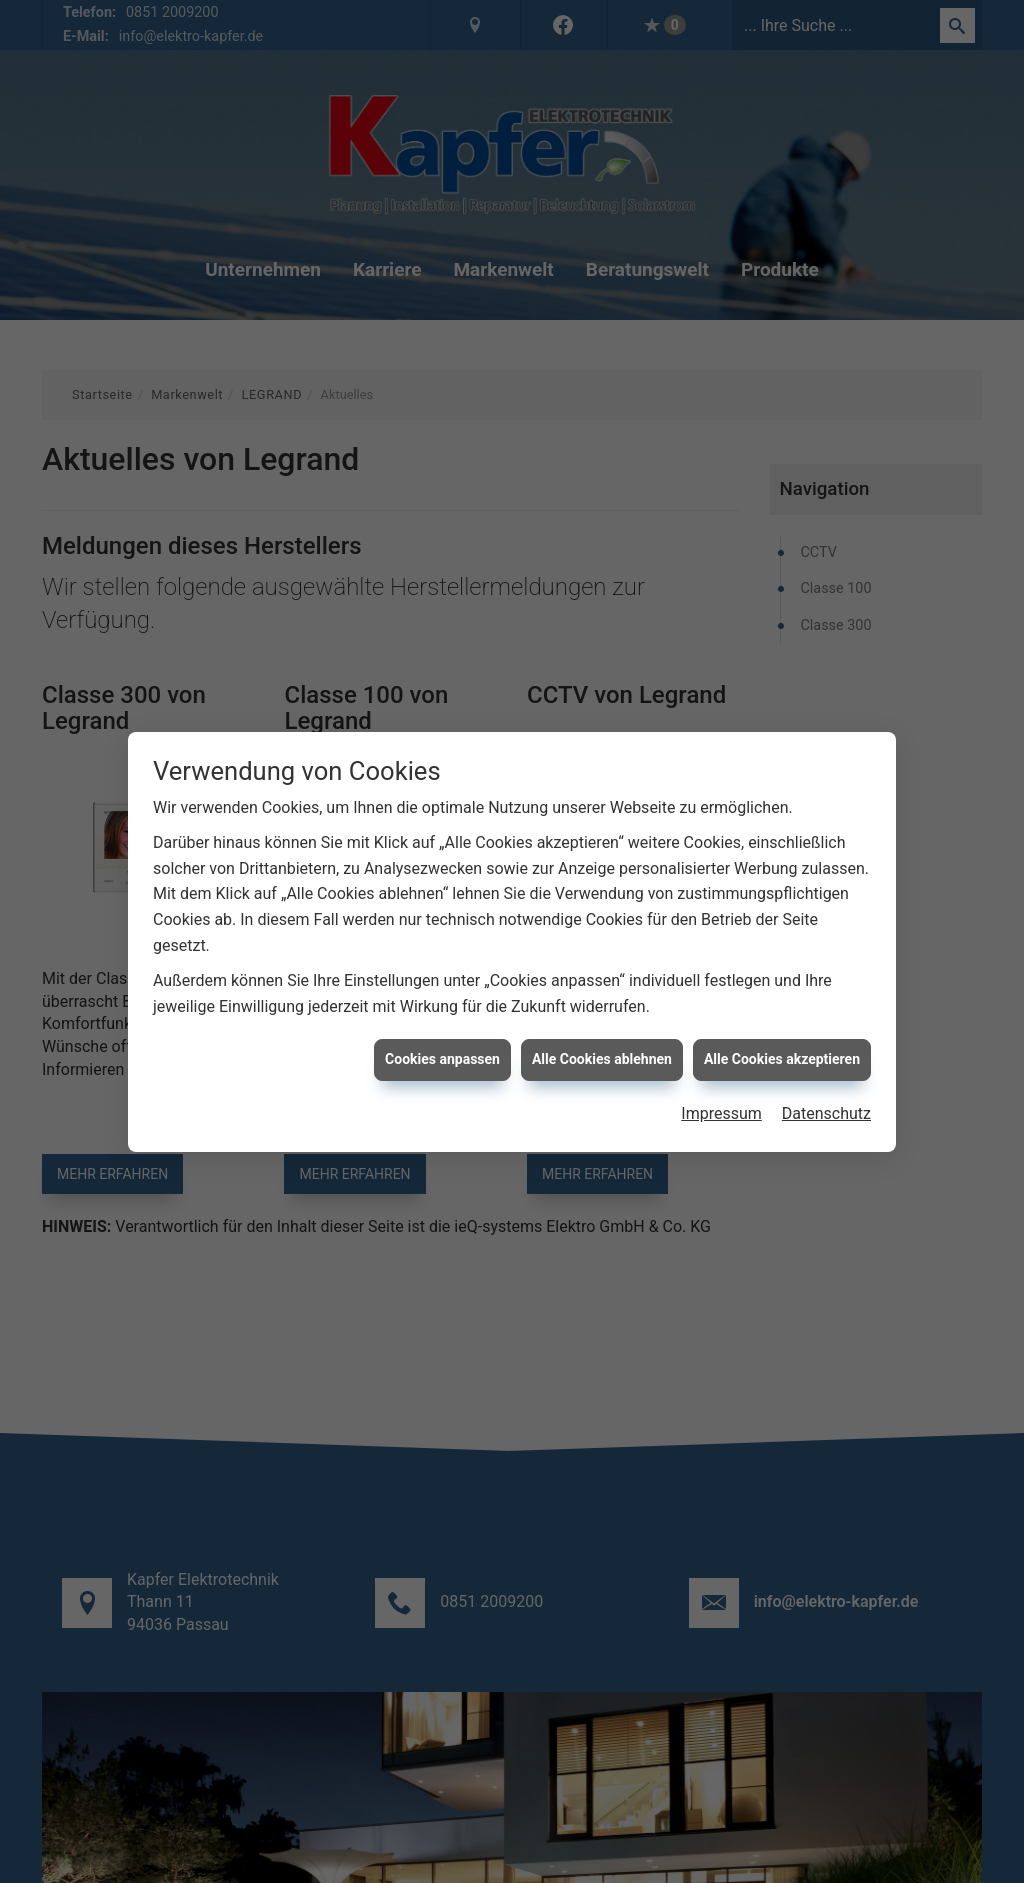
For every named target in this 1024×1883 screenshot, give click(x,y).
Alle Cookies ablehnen (602, 1059)
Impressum (721, 1113)
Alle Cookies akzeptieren (782, 1059)
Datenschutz (826, 1113)
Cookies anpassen (442, 1059)
